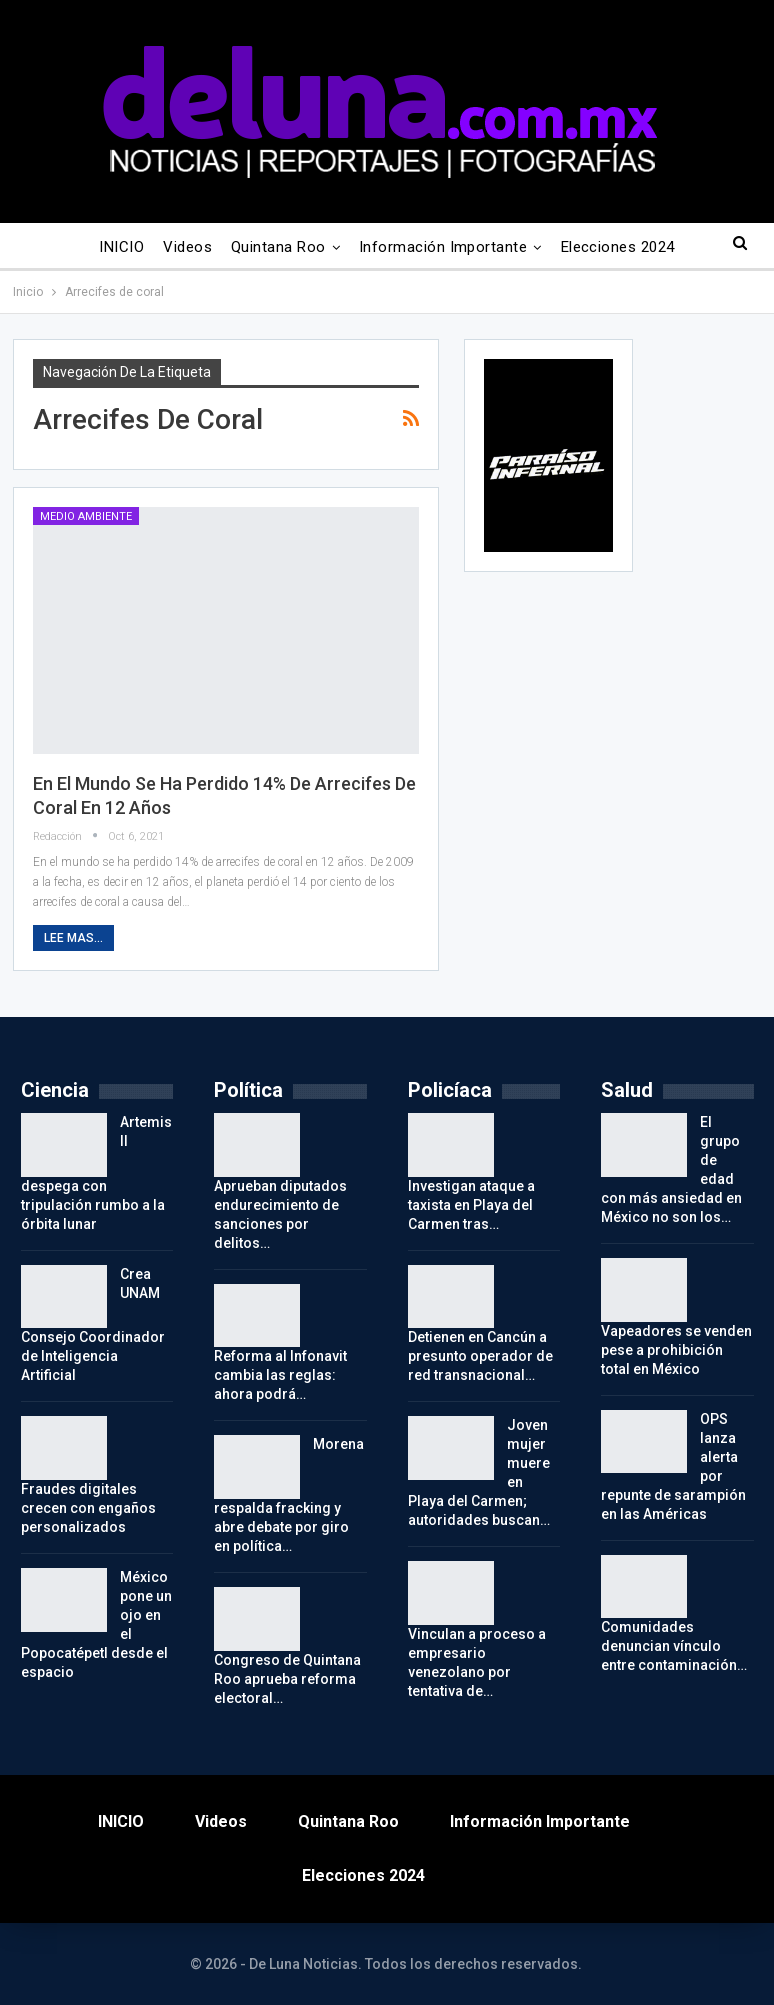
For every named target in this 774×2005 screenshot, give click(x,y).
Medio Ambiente (86, 516)
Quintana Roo (278, 247)
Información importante (443, 247)
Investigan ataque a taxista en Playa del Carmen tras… (471, 1205)
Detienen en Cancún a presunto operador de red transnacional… (480, 1356)
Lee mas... (73, 938)
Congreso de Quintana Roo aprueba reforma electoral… (287, 1679)
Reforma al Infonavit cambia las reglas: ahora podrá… (280, 1375)
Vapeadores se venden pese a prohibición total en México (676, 1350)
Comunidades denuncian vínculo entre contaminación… (674, 1646)
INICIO (121, 247)
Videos (187, 247)
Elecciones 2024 (618, 247)
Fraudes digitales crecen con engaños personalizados (88, 1508)
